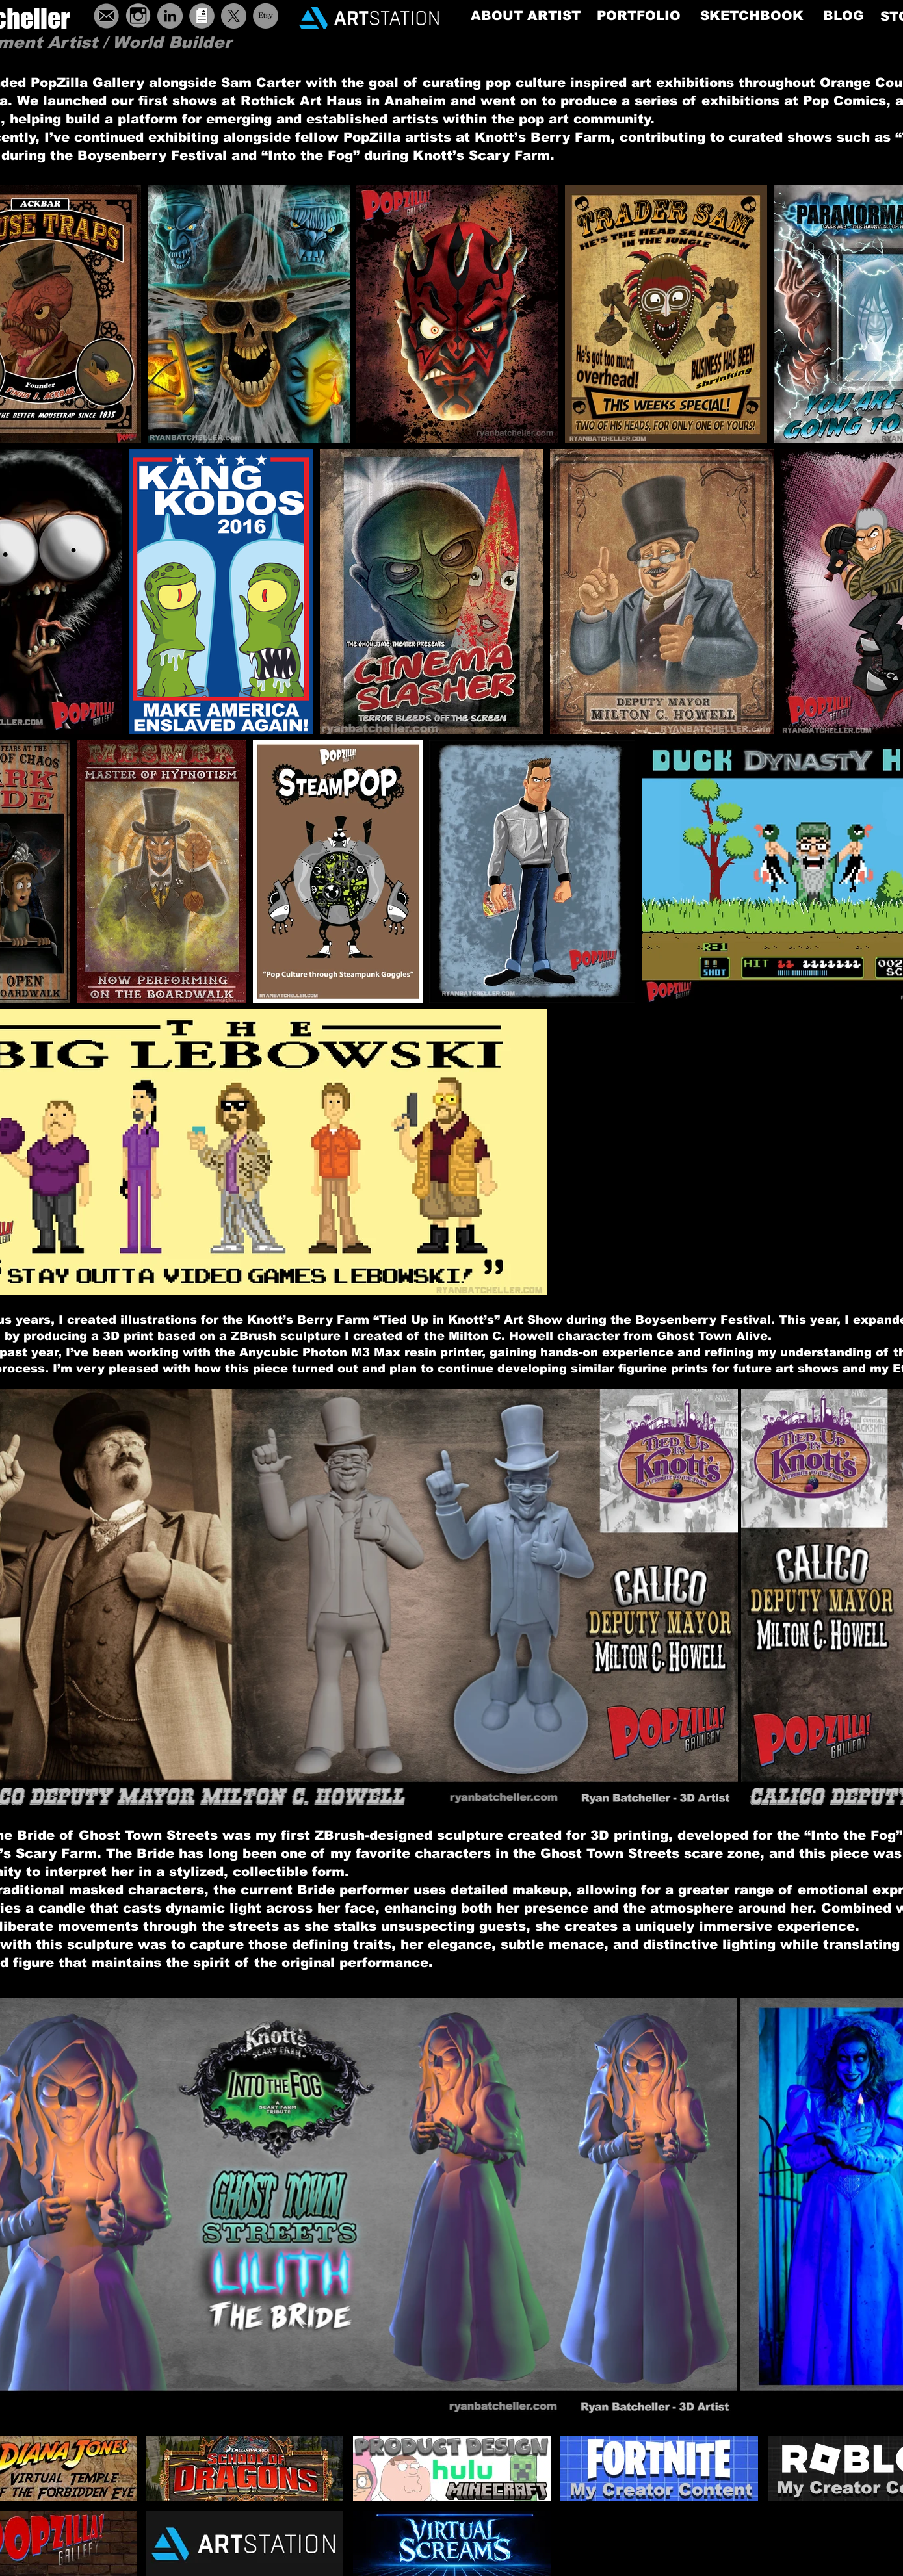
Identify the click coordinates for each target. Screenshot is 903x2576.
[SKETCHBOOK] (752, 16)
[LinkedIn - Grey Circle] (170, 16)
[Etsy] (265, 16)
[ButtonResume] (202, 16)
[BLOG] (843, 15)
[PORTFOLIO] (638, 16)
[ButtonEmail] (106, 16)
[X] (233, 16)
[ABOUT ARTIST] (526, 16)
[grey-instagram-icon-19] (138, 16)
